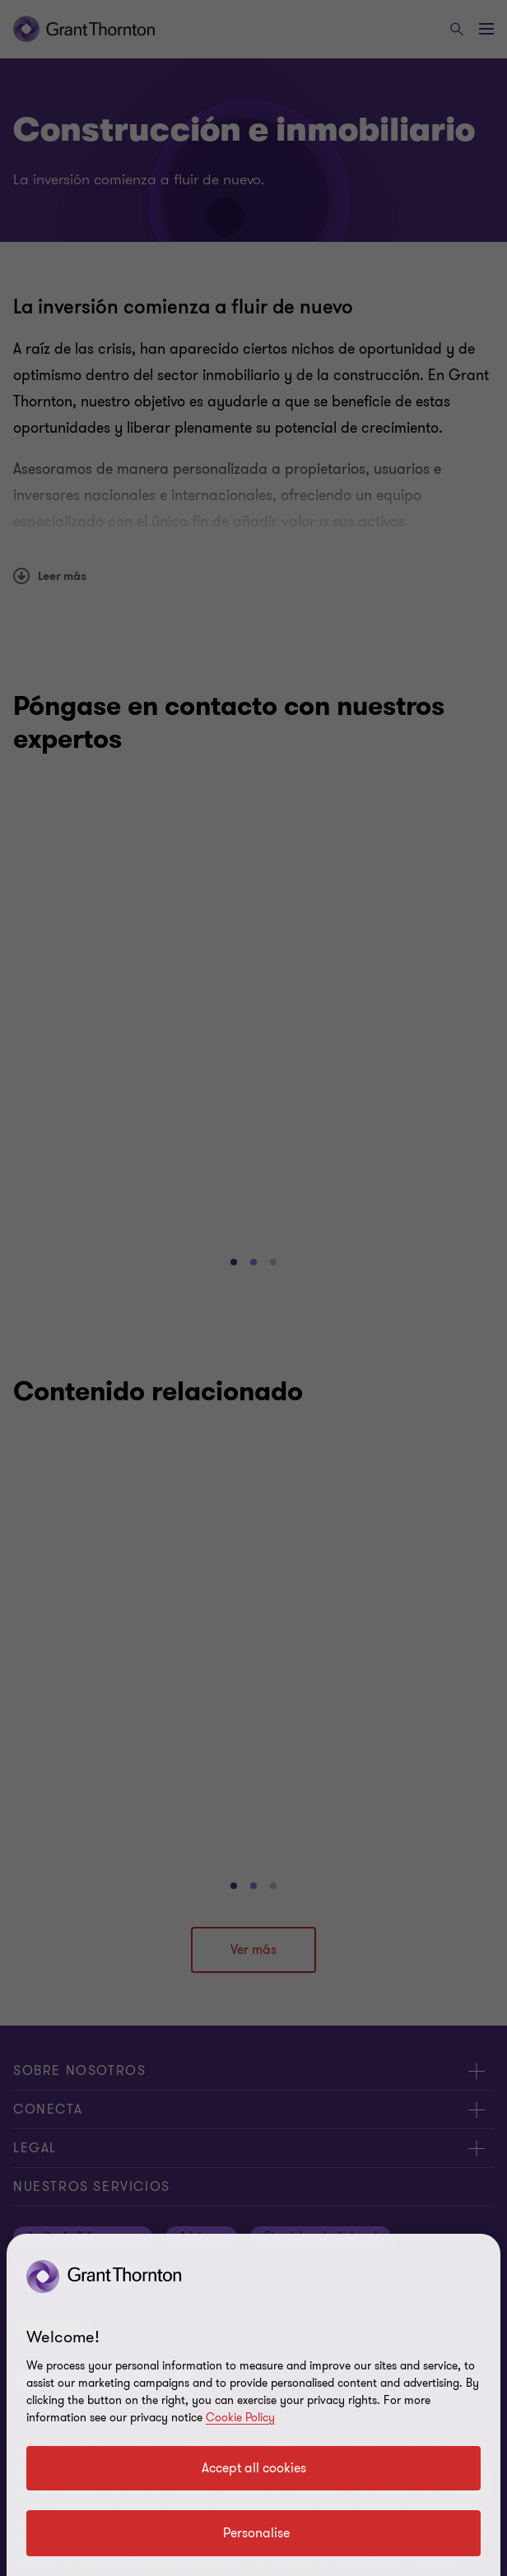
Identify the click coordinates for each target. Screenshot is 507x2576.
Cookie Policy (240, 2417)
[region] (253, 2405)
